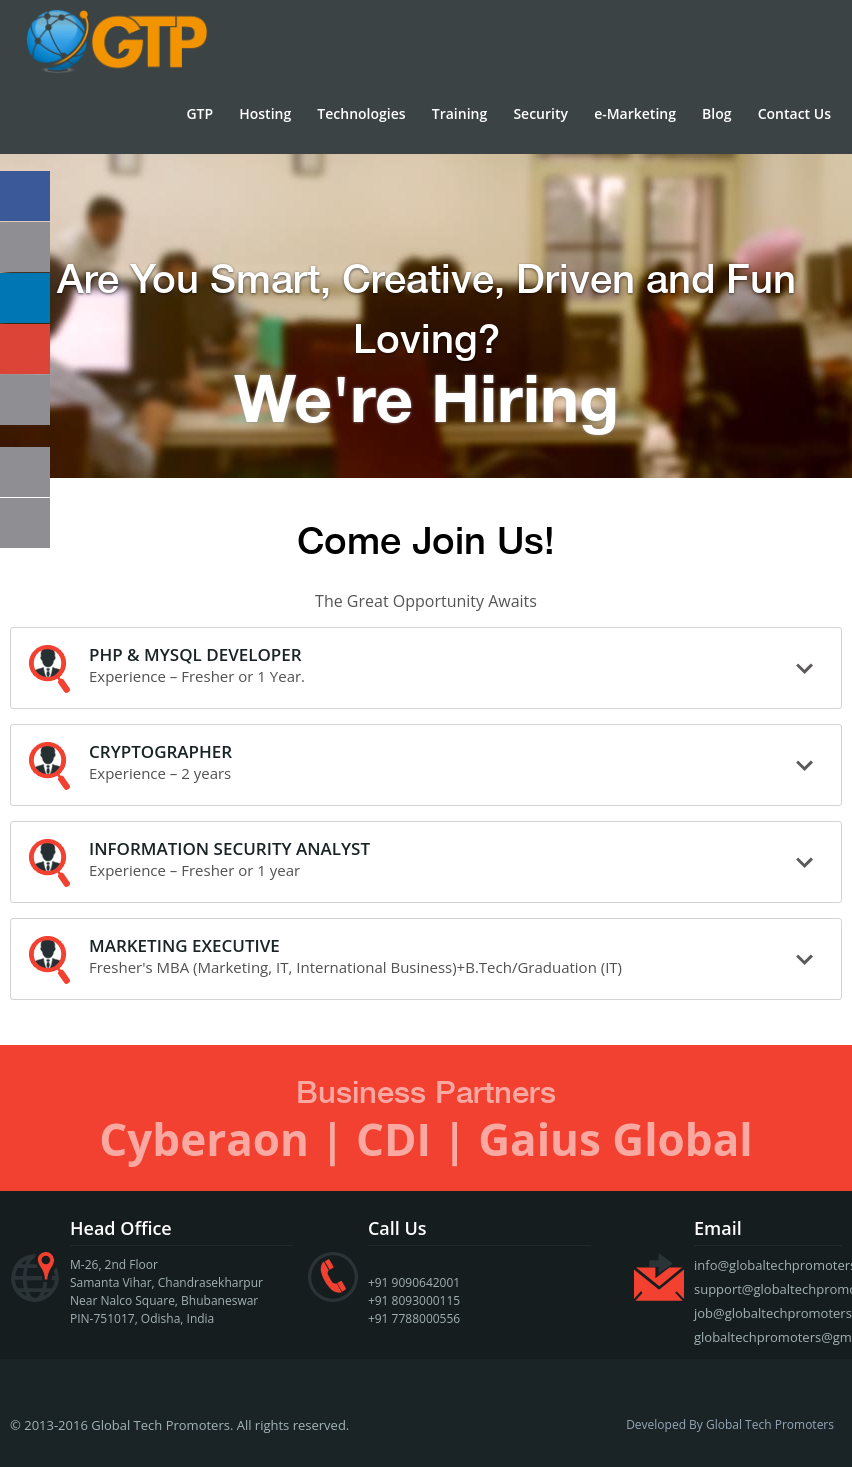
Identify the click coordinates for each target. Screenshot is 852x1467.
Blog (716, 113)
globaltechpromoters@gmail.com (768, 1337)
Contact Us (794, 113)
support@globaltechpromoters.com (768, 1289)
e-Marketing (635, 113)
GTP (199, 113)
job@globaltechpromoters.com (768, 1313)
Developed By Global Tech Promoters (730, 1425)
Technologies (361, 113)
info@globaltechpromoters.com (768, 1265)
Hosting (265, 113)
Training (459, 113)
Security (540, 113)
